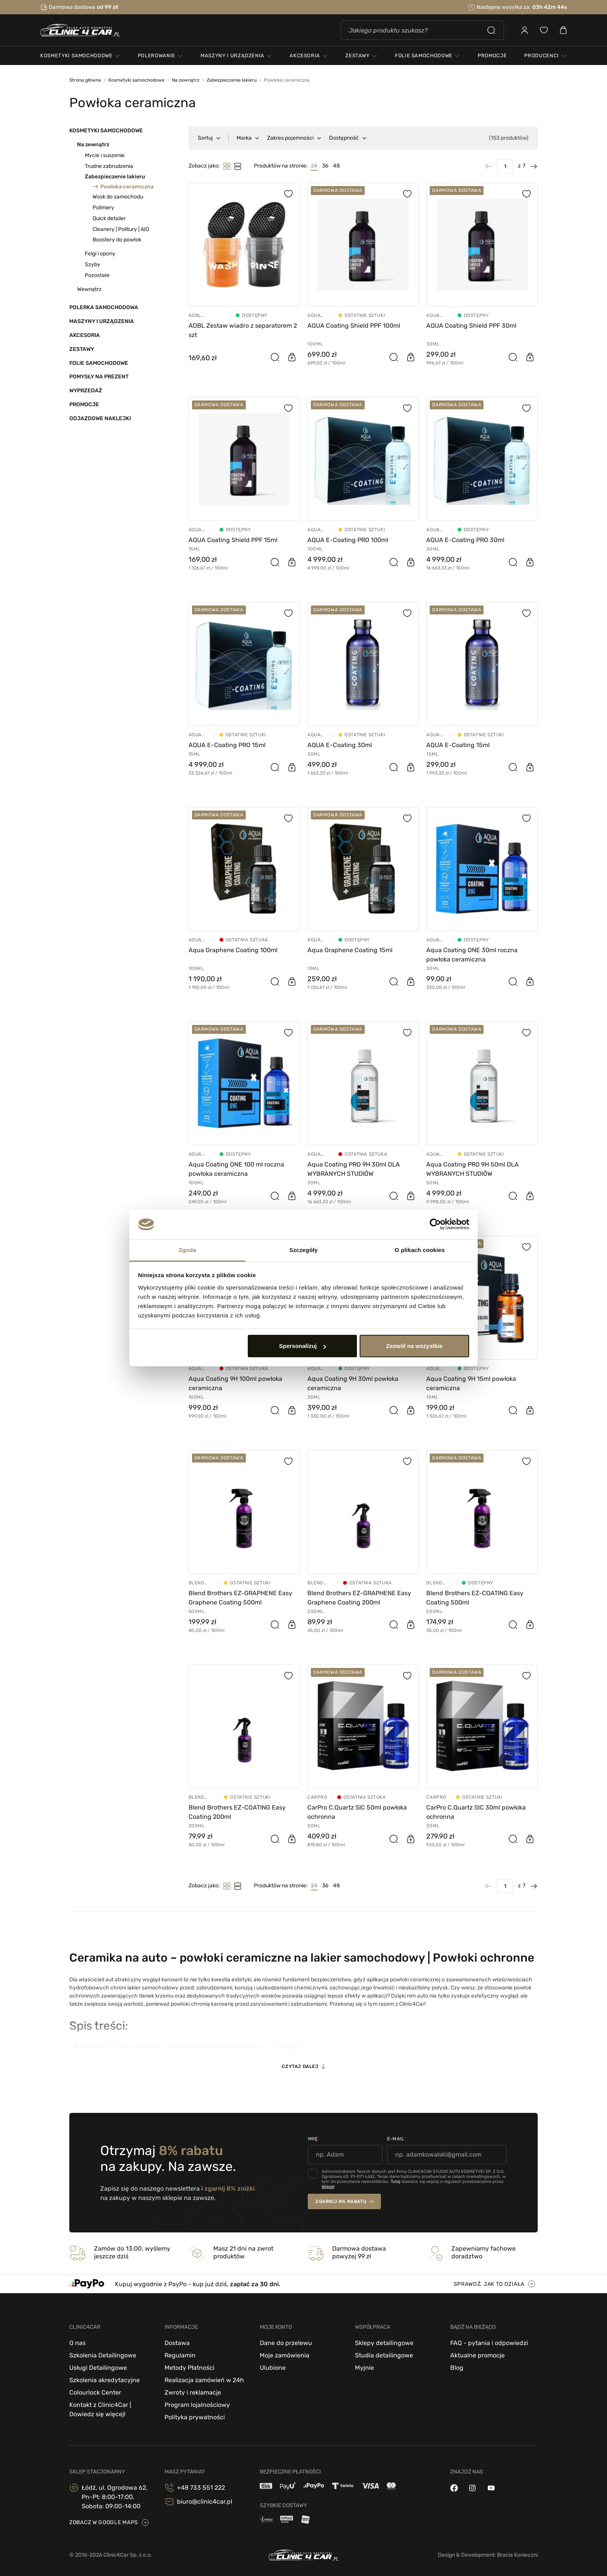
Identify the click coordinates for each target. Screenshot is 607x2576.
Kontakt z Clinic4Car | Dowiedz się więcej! (100, 2409)
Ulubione (273, 2367)
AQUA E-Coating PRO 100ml (347, 540)
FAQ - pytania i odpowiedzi (489, 2343)
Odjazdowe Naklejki (100, 418)
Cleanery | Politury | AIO (121, 229)
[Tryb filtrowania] (238, 166)
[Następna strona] (531, 166)
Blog (456, 2367)
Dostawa (177, 2343)
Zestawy (81, 349)
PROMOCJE (492, 55)
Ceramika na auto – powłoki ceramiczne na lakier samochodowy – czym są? (191, 2047)
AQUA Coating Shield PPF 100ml (353, 325)
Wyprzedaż (85, 390)
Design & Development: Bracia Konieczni (488, 2555)
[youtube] (491, 2488)
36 (325, 165)
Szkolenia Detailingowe (102, 2355)
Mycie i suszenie (105, 155)
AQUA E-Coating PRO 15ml (227, 745)
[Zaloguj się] (524, 30)
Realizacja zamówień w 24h (204, 2380)
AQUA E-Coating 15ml (458, 745)
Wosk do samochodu (118, 196)
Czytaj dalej (300, 2066)
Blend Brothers (201, 1583)
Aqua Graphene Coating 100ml (233, 950)
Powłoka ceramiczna (127, 186)
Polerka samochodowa (103, 307)
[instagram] (472, 2487)
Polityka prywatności (195, 2417)
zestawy (357, 55)
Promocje (84, 404)
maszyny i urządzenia (232, 55)
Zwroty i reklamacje (193, 2392)
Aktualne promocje (477, 2355)
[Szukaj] (422, 30)
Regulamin (180, 2355)
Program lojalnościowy (197, 2404)
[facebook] (454, 2487)
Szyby (92, 264)
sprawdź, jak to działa (489, 2284)
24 (314, 165)
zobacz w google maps (103, 2522)
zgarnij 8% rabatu (341, 2201)
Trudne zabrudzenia (109, 166)
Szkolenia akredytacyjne (104, 2380)
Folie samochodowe (98, 363)
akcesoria (305, 55)
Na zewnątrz (93, 144)
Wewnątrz (89, 289)
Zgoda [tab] (187, 1250)
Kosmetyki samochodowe (106, 130)
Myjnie (364, 2367)
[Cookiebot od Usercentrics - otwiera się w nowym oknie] (435, 1224)
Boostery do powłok (117, 239)
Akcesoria (84, 335)
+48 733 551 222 (201, 2487)
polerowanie (156, 55)
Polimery (103, 207)
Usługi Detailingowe (98, 2367)
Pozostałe (97, 275)
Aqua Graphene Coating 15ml (350, 950)
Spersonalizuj (302, 1346)
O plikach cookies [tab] (419, 1250)
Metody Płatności (189, 2367)
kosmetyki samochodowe (76, 55)
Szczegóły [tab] (303, 1250)
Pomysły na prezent (99, 376)
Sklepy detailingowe (384, 2343)
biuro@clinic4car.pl (204, 2501)
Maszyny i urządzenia (101, 321)
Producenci (541, 55)
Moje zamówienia (284, 2355)
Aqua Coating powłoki (318, 315)
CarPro (317, 1797)
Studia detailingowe (384, 2355)
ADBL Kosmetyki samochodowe (207, 315)
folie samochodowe (424, 55)
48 (336, 165)
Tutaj (395, 2181)
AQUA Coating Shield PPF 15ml (233, 540)
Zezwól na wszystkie (414, 1346)
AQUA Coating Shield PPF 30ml (471, 325)
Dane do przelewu (286, 2343)
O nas (77, 2343)
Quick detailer (109, 218)
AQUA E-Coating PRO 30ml (465, 540)
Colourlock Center (95, 2392)
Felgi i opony (100, 253)
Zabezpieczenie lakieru (115, 176)
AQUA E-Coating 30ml (339, 745)
